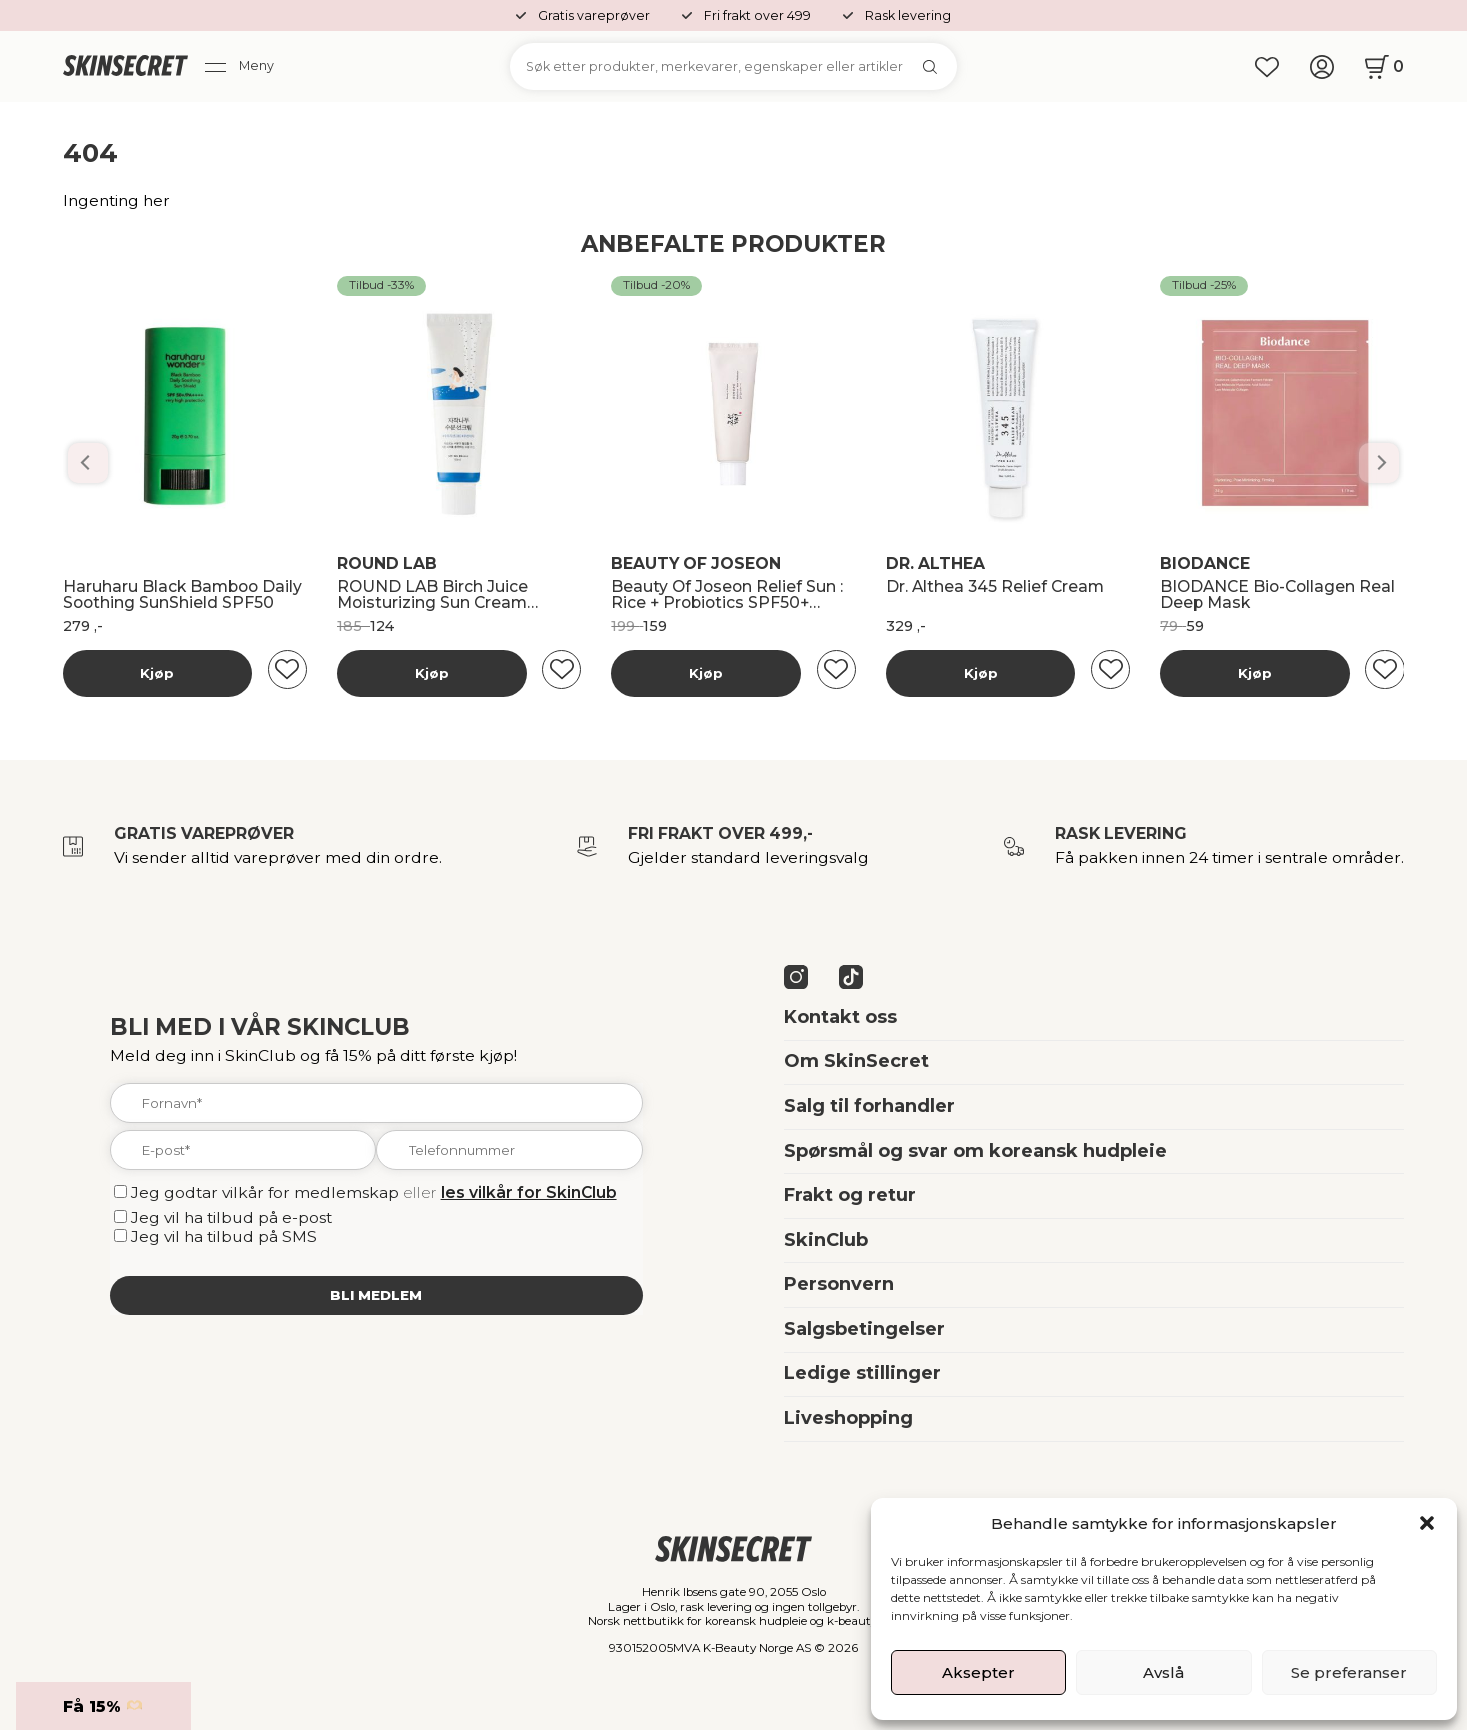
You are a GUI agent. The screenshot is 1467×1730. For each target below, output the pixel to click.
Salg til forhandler (869, 1106)
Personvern (839, 1284)
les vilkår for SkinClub (529, 1192)
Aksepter (978, 1672)
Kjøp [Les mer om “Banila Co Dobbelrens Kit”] (157, 673)
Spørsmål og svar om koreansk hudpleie (975, 1151)
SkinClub (826, 1240)
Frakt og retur (850, 1195)
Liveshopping (848, 1418)
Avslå (1163, 1672)
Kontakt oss (840, 1017)
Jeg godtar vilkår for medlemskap (265, 1192)
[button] (1427, 1523)
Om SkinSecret (856, 1061)
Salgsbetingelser (864, 1329)
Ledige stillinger (862, 1373)
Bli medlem (376, 1295)
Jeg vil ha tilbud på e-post (231, 1217)
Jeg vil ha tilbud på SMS (224, 1236)
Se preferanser (1349, 1672)
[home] (125, 67)
